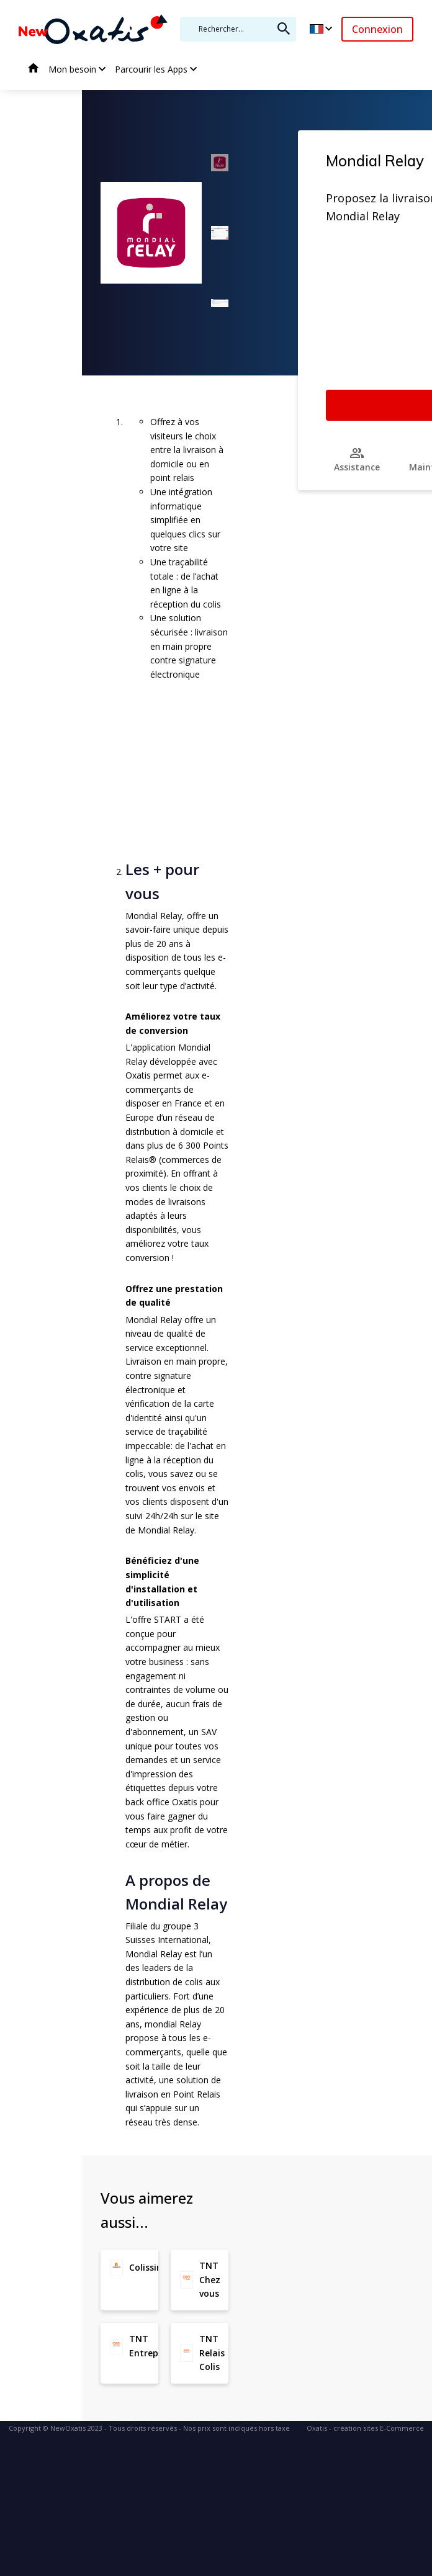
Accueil (33, 69)
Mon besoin (72, 69)
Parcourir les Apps (151, 69)
